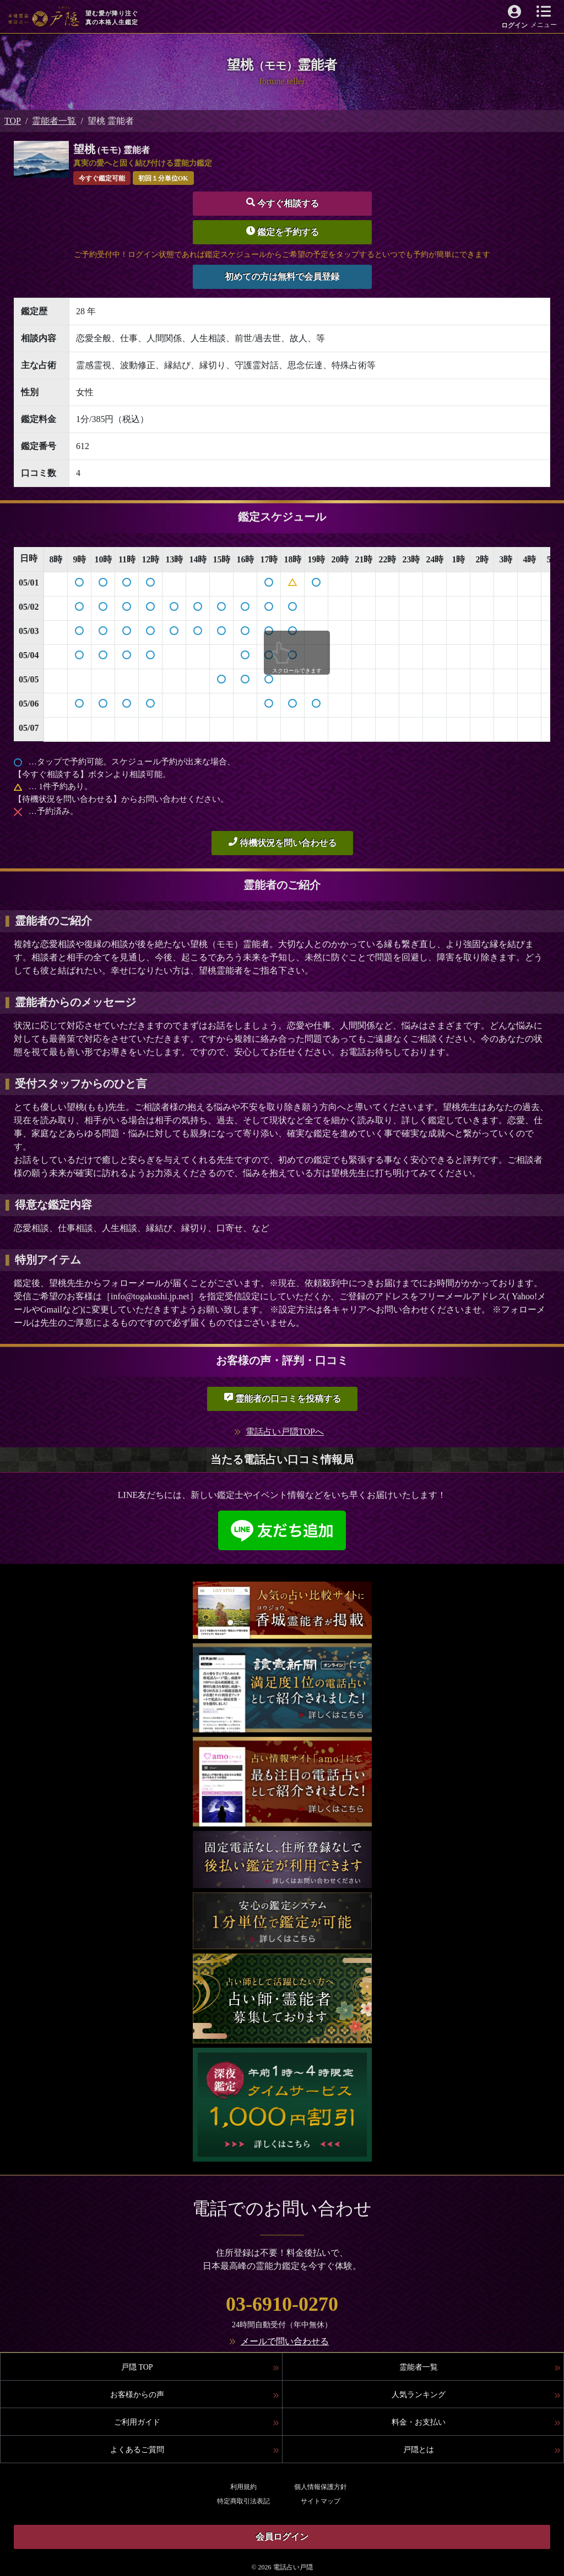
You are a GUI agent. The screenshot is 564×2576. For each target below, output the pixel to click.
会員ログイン (282, 2536)
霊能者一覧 (54, 120)
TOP (12, 120)
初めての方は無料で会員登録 (282, 276)
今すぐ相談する (282, 202)
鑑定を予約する (282, 231)
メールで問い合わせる (285, 2341)
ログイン (514, 25)
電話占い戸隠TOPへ (285, 1431)
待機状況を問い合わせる (282, 841)
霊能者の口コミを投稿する (282, 1397)
